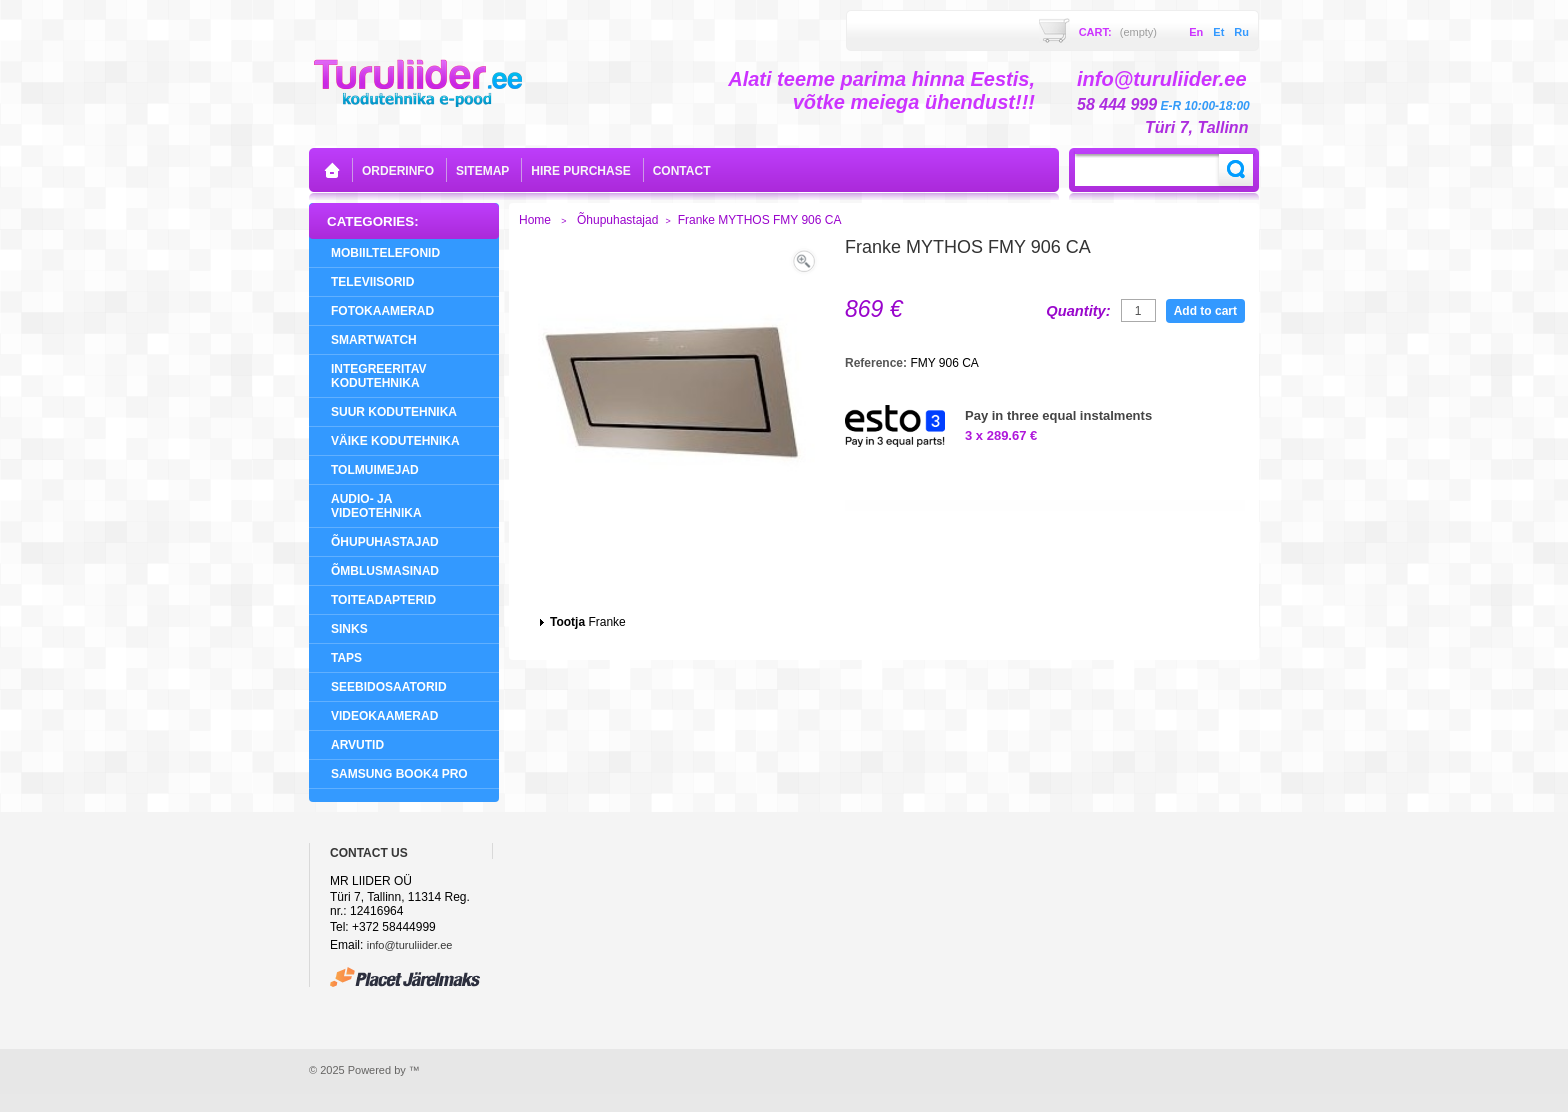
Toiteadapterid (383, 600)
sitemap (482, 171)
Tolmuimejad (375, 470)
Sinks (349, 629)
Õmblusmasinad (385, 571)
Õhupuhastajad (385, 542)
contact (682, 171)
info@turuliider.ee (410, 945)
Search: (1236, 170)
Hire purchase (580, 171)
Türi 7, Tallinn (1196, 127)
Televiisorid (372, 282)
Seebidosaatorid (389, 687)
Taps (346, 658)
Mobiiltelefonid (385, 253)
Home (535, 220)
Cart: (1118, 32)
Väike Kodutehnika (395, 441)
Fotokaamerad (382, 311)
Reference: (877, 363)
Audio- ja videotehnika (376, 506)
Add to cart (1205, 311)
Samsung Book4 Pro (399, 774)
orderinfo (398, 171)
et (1218, 32)
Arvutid (357, 745)
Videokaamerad (384, 716)
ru (1241, 32)
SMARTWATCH (374, 340)
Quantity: (1078, 311)
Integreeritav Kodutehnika (379, 376)
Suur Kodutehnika (394, 412)
